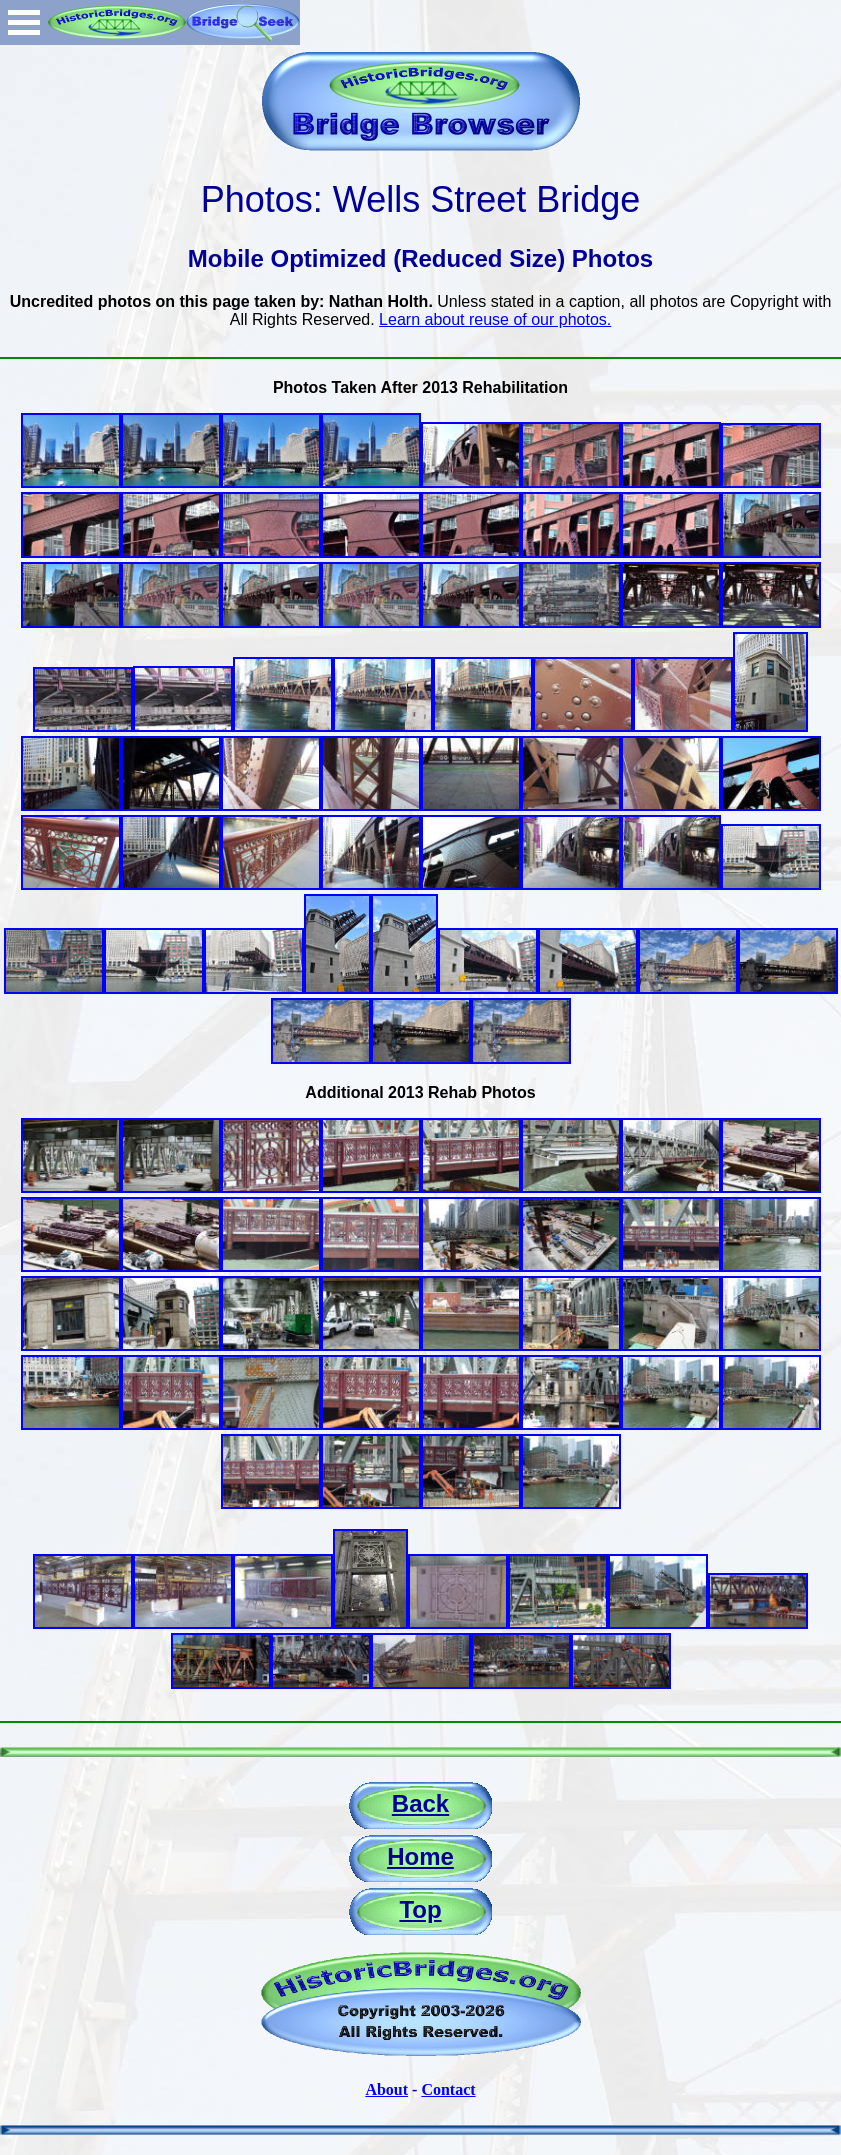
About (386, 2089)
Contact (448, 2089)
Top (420, 1909)
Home (420, 1856)
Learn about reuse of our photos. (495, 319)
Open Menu (24, 22)
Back (420, 1803)
